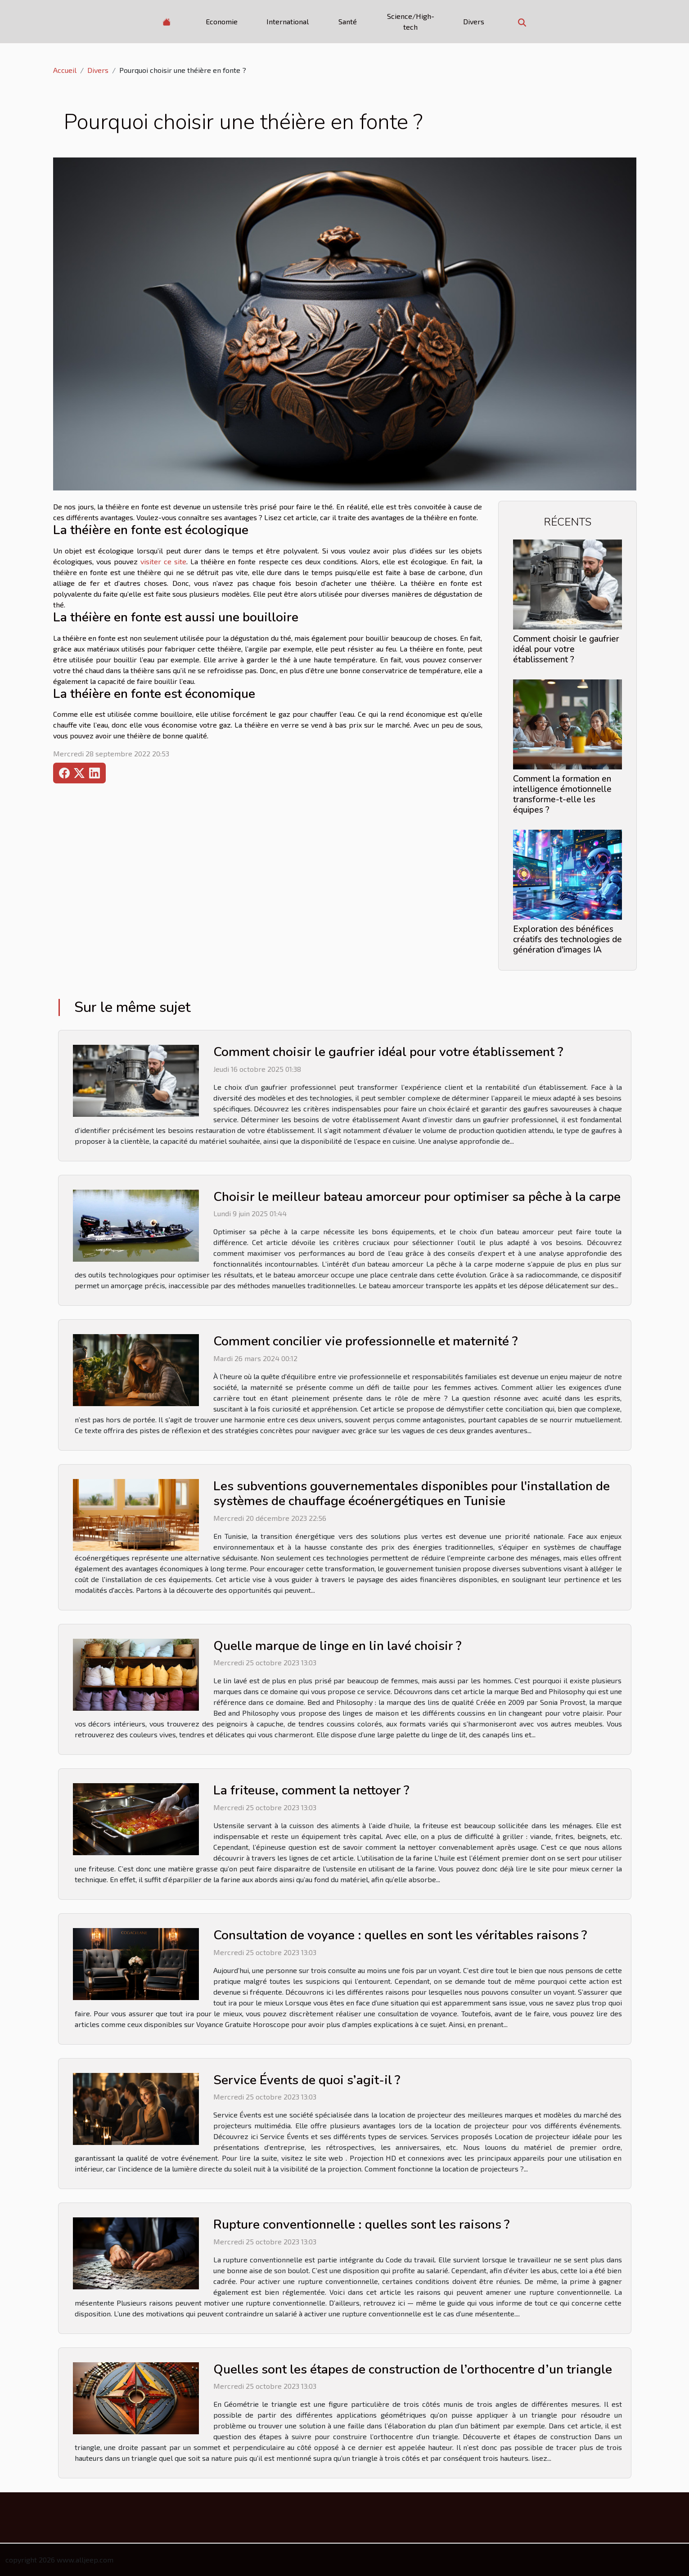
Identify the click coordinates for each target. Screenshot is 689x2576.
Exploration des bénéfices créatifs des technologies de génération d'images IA (567, 939)
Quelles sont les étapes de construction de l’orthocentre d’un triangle (412, 2369)
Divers (473, 21)
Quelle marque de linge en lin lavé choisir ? (337, 1645)
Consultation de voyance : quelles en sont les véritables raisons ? (400, 1935)
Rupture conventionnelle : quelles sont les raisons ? (361, 2224)
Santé (347, 21)
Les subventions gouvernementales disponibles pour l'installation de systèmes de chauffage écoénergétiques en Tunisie (411, 1494)
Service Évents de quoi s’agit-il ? (306, 2080)
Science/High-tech (410, 21)
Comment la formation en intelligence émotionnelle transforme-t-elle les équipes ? (562, 794)
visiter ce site (163, 561)
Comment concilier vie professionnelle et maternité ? (365, 1341)
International (287, 21)
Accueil (65, 70)
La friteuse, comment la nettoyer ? (311, 1790)
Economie (222, 21)
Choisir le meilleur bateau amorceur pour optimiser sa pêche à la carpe (417, 1196)
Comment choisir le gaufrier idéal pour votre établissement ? (566, 649)
